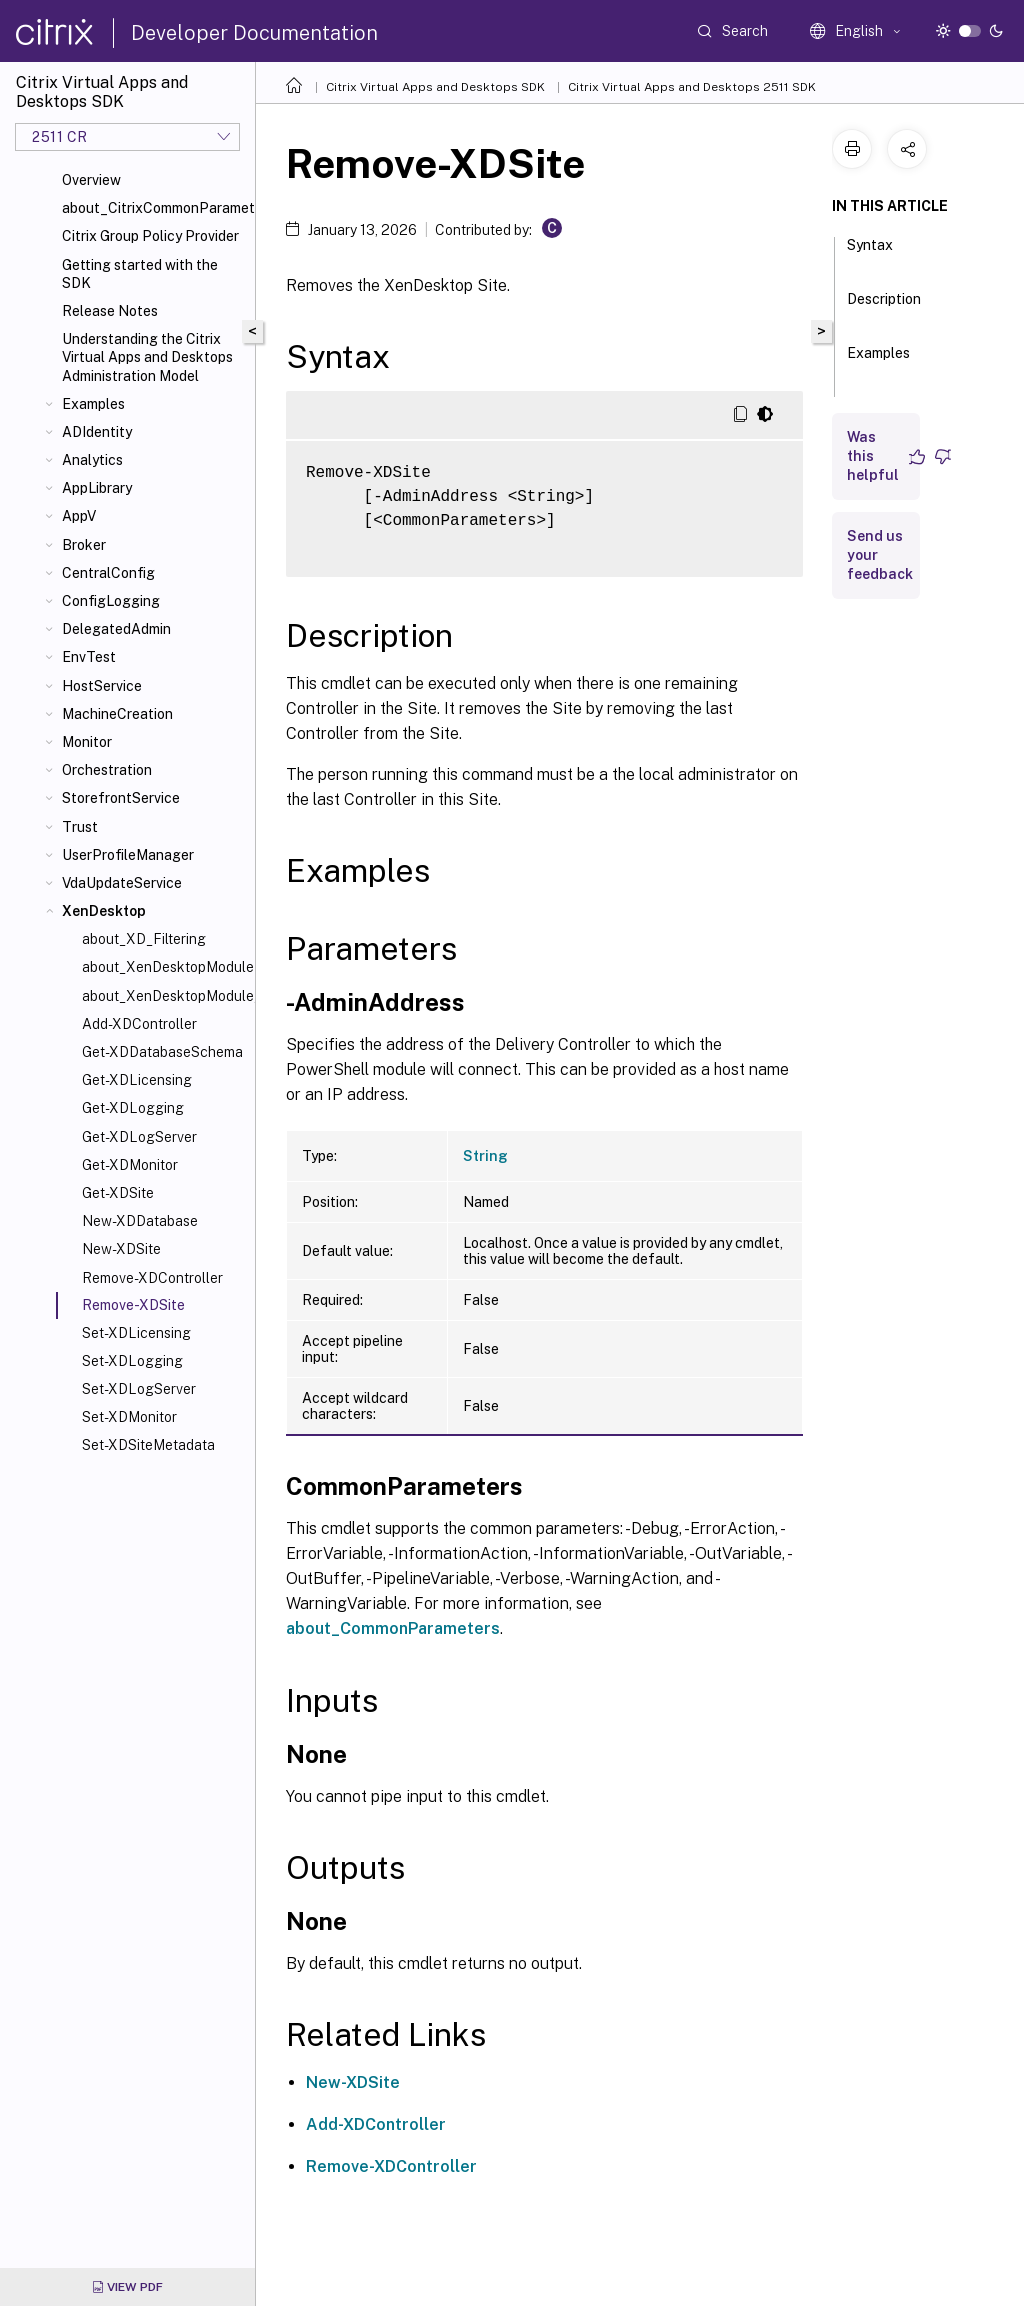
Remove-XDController (152, 1278)
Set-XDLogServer (139, 1389)
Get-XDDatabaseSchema (162, 1052)
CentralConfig (108, 573)
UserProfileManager (128, 855)
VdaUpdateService (122, 883)
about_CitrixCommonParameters (154, 208)
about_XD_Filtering (144, 939)
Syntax (870, 254)
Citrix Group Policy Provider (150, 236)
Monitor (87, 742)
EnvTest (89, 657)
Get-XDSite (118, 1193)
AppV (79, 516)
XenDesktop (104, 911)
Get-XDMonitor (130, 1165)
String (485, 1156)
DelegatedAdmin (116, 629)
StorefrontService (121, 798)
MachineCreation (117, 714)
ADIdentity (97, 432)
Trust (80, 827)
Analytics (92, 460)
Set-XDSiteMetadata (148, 1445)
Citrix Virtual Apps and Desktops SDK (435, 87)
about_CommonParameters (393, 1628)
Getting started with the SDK (140, 274)
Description (884, 308)
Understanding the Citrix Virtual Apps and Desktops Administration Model (147, 357)
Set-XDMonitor (129, 1417)
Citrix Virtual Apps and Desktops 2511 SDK (692, 87)
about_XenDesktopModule (164, 967)
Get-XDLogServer (139, 1137)
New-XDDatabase (140, 1221)
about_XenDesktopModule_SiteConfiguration (164, 996)
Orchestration (107, 770)
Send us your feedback (880, 555)
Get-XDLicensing (137, 1080)
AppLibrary (97, 488)
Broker (84, 545)
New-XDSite (121, 1249)
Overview (91, 180)
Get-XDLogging (133, 1108)
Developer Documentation (254, 33)
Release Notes (110, 311)
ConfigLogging (111, 601)
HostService (102, 686)
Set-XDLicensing (136, 1333)
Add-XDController (139, 1024)
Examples (93, 404)
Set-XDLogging (132, 1361)
